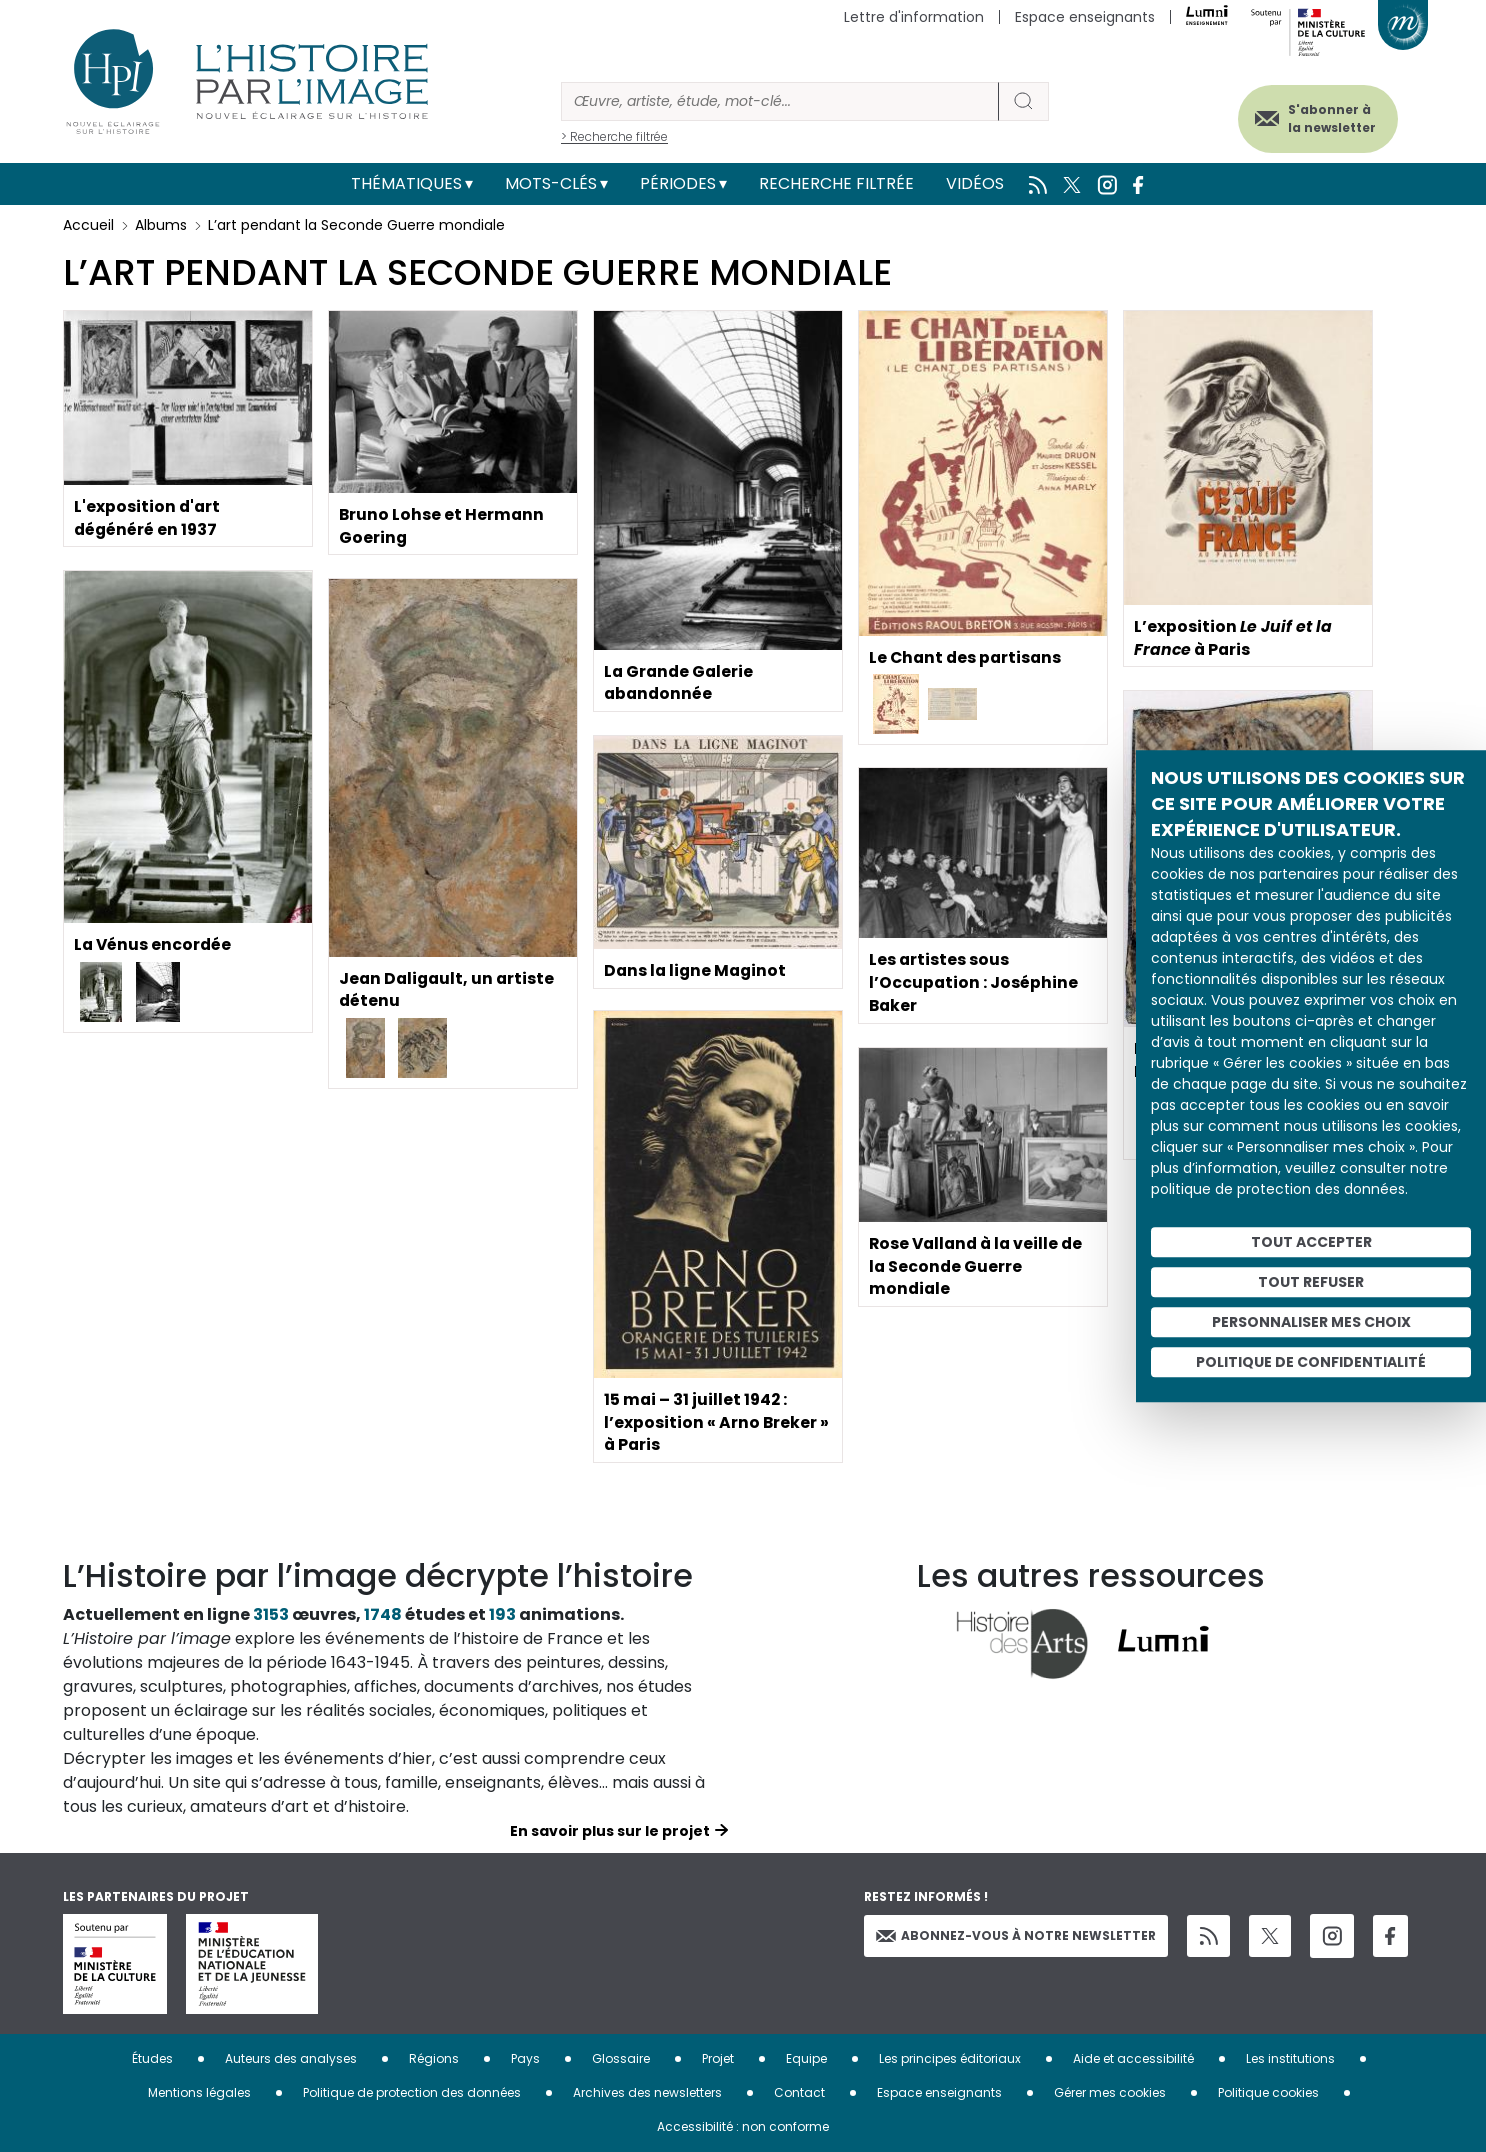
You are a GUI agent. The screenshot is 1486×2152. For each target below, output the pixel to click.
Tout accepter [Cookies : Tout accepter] (1311, 1242)
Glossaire (621, 2058)
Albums (161, 225)
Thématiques (406, 183)
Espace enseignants (1085, 17)
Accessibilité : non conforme (743, 2126)
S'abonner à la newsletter (1327, 117)
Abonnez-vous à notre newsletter (1016, 1935)
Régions (434, 2058)
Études (152, 2058)
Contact (799, 2092)
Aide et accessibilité (1133, 2058)
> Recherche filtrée (614, 136)
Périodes (678, 183)
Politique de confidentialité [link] (1311, 1362)
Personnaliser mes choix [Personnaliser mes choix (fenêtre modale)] (1311, 1322)
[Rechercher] (780, 101)
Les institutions (1290, 2058)
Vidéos (975, 183)
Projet (718, 2058)
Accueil (88, 225)
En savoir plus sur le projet (610, 1831)
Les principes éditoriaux (950, 2058)
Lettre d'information (914, 17)
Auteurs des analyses (291, 2058)
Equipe (806, 2058)
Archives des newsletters (647, 2092)
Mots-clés (551, 183)
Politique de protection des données (412, 2092)
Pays (525, 2058)
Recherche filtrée (836, 183)
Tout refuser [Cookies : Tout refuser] (1311, 1282)
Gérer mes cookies (1110, 2092)
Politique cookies (1268, 2092)
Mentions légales (199, 2092)
